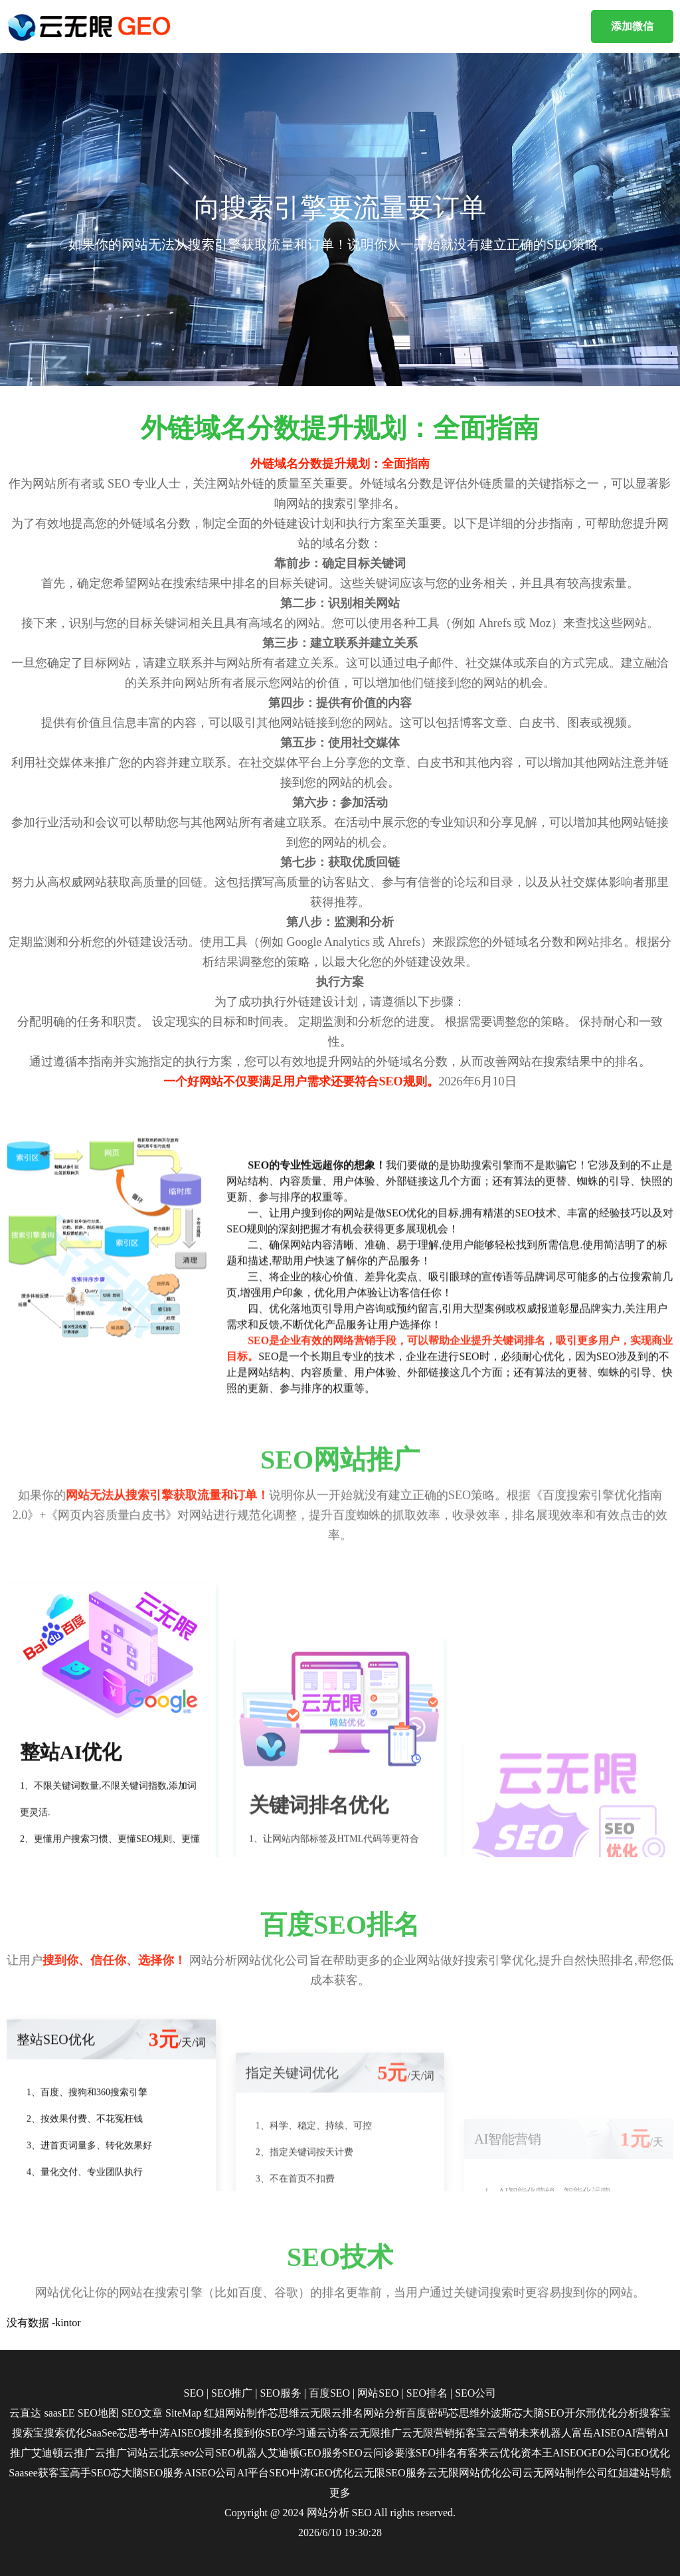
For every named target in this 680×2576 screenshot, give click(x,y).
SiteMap (183, 2413)
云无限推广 (375, 2432)
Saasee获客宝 (39, 2472)
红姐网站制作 (236, 2413)
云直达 (25, 2413)
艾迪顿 (47, 2452)
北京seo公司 (187, 2452)
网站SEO (377, 2393)
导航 (660, 2472)
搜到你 (249, 2432)
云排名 (347, 2413)
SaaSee (101, 2432)
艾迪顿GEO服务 (305, 2452)
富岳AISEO (598, 2432)
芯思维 (283, 2413)
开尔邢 (580, 2413)
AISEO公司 (210, 2472)
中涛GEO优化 (322, 2472)
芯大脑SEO (538, 2413)
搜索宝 (28, 2432)
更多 (340, 2492)
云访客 (333, 2432)
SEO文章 (142, 2413)
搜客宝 (655, 2413)
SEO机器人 (241, 2452)
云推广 (79, 2452)
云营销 (503, 2432)
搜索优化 (65, 2432)
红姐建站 (629, 2472)
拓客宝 (471, 2432)
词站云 (143, 2452)
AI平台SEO (262, 2472)
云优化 (505, 2452)
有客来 (473, 2452)
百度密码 (427, 2413)
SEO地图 (98, 2413)
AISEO (568, 2452)
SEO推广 (231, 2393)
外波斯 (496, 2413)
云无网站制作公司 (565, 2472)
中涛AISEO (175, 2432)
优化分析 (617, 2413)
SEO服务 (280, 2393)
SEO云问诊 (368, 2452)
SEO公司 (475, 2393)
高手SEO (90, 2472)
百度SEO (329, 2393)
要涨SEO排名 (425, 2452)
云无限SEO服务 (389, 2472)
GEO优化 (648, 2452)
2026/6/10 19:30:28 (340, 2532)
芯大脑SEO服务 (147, 2472)
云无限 (315, 2413)
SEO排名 (427, 2393)
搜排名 (217, 2432)
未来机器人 (545, 2432)
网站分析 (384, 2413)
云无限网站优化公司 (475, 2472)
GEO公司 (605, 2452)
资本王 (536, 2452)
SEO (194, 2393)
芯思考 (133, 2432)
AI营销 (640, 2432)
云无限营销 (428, 2432)
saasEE (59, 2413)
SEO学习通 (291, 2432)
